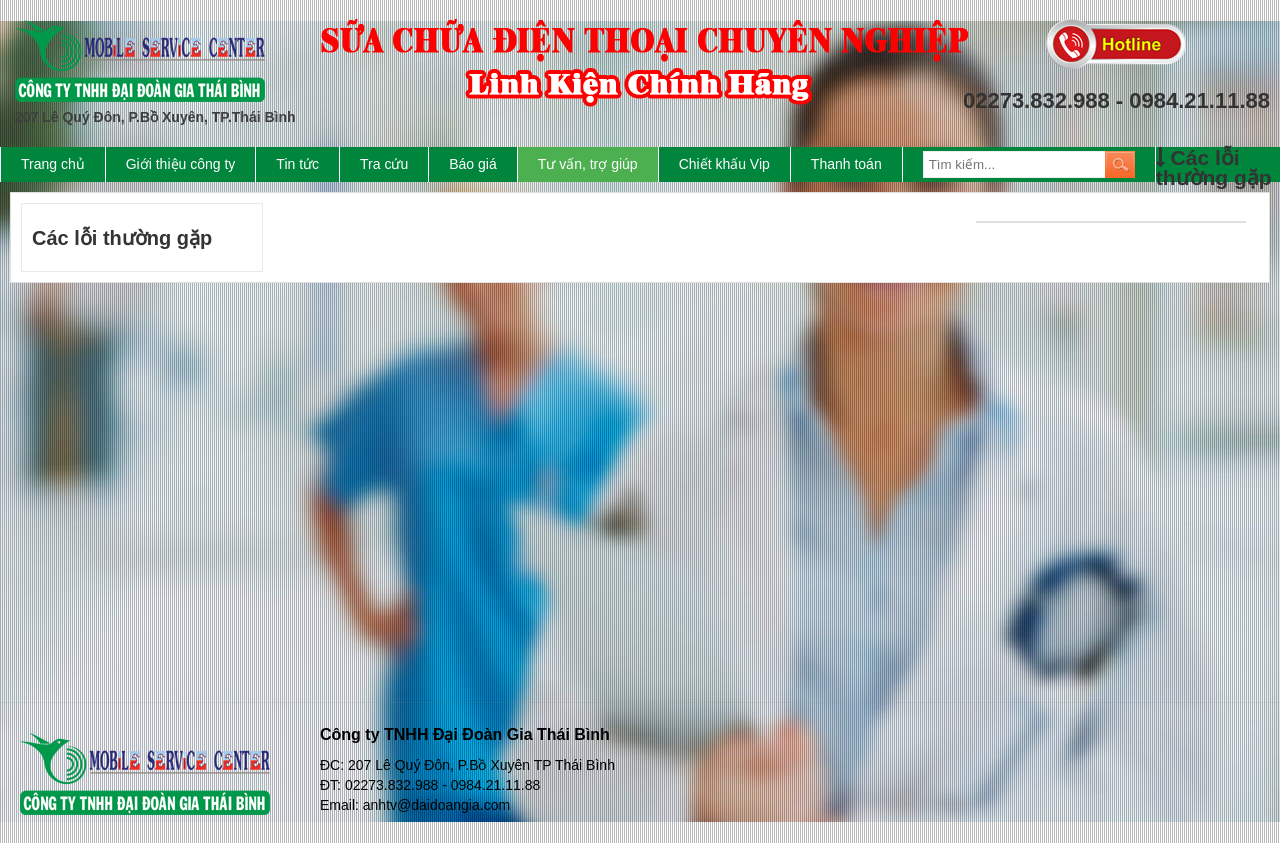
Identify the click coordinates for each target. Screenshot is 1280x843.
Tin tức (297, 164)
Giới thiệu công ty (181, 164)
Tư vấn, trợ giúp (588, 164)
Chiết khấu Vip (724, 164)
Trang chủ (53, 164)
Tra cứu (384, 164)
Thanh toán (846, 164)
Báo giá (472, 164)
